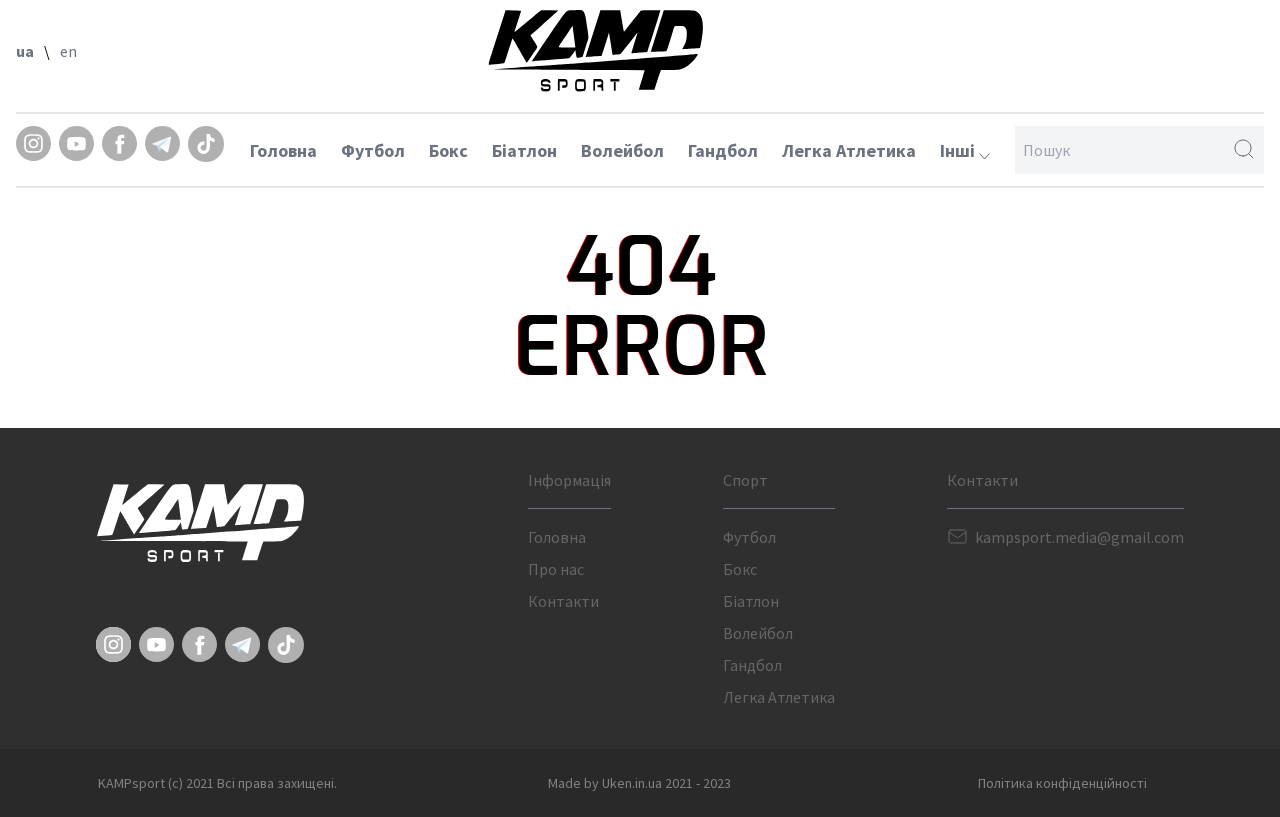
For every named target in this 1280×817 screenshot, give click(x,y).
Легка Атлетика (849, 150)
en (68, 51)
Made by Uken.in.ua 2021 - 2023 (639, 783)
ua (25, 51)
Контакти (563, 601)
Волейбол (622, 150)
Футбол (373, 150)
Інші (965, 150)
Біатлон (524, 150)
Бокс (448, 150)
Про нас (556, 569)
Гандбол (723, 150)
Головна (283, 150)
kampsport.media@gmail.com (1079, 537)
